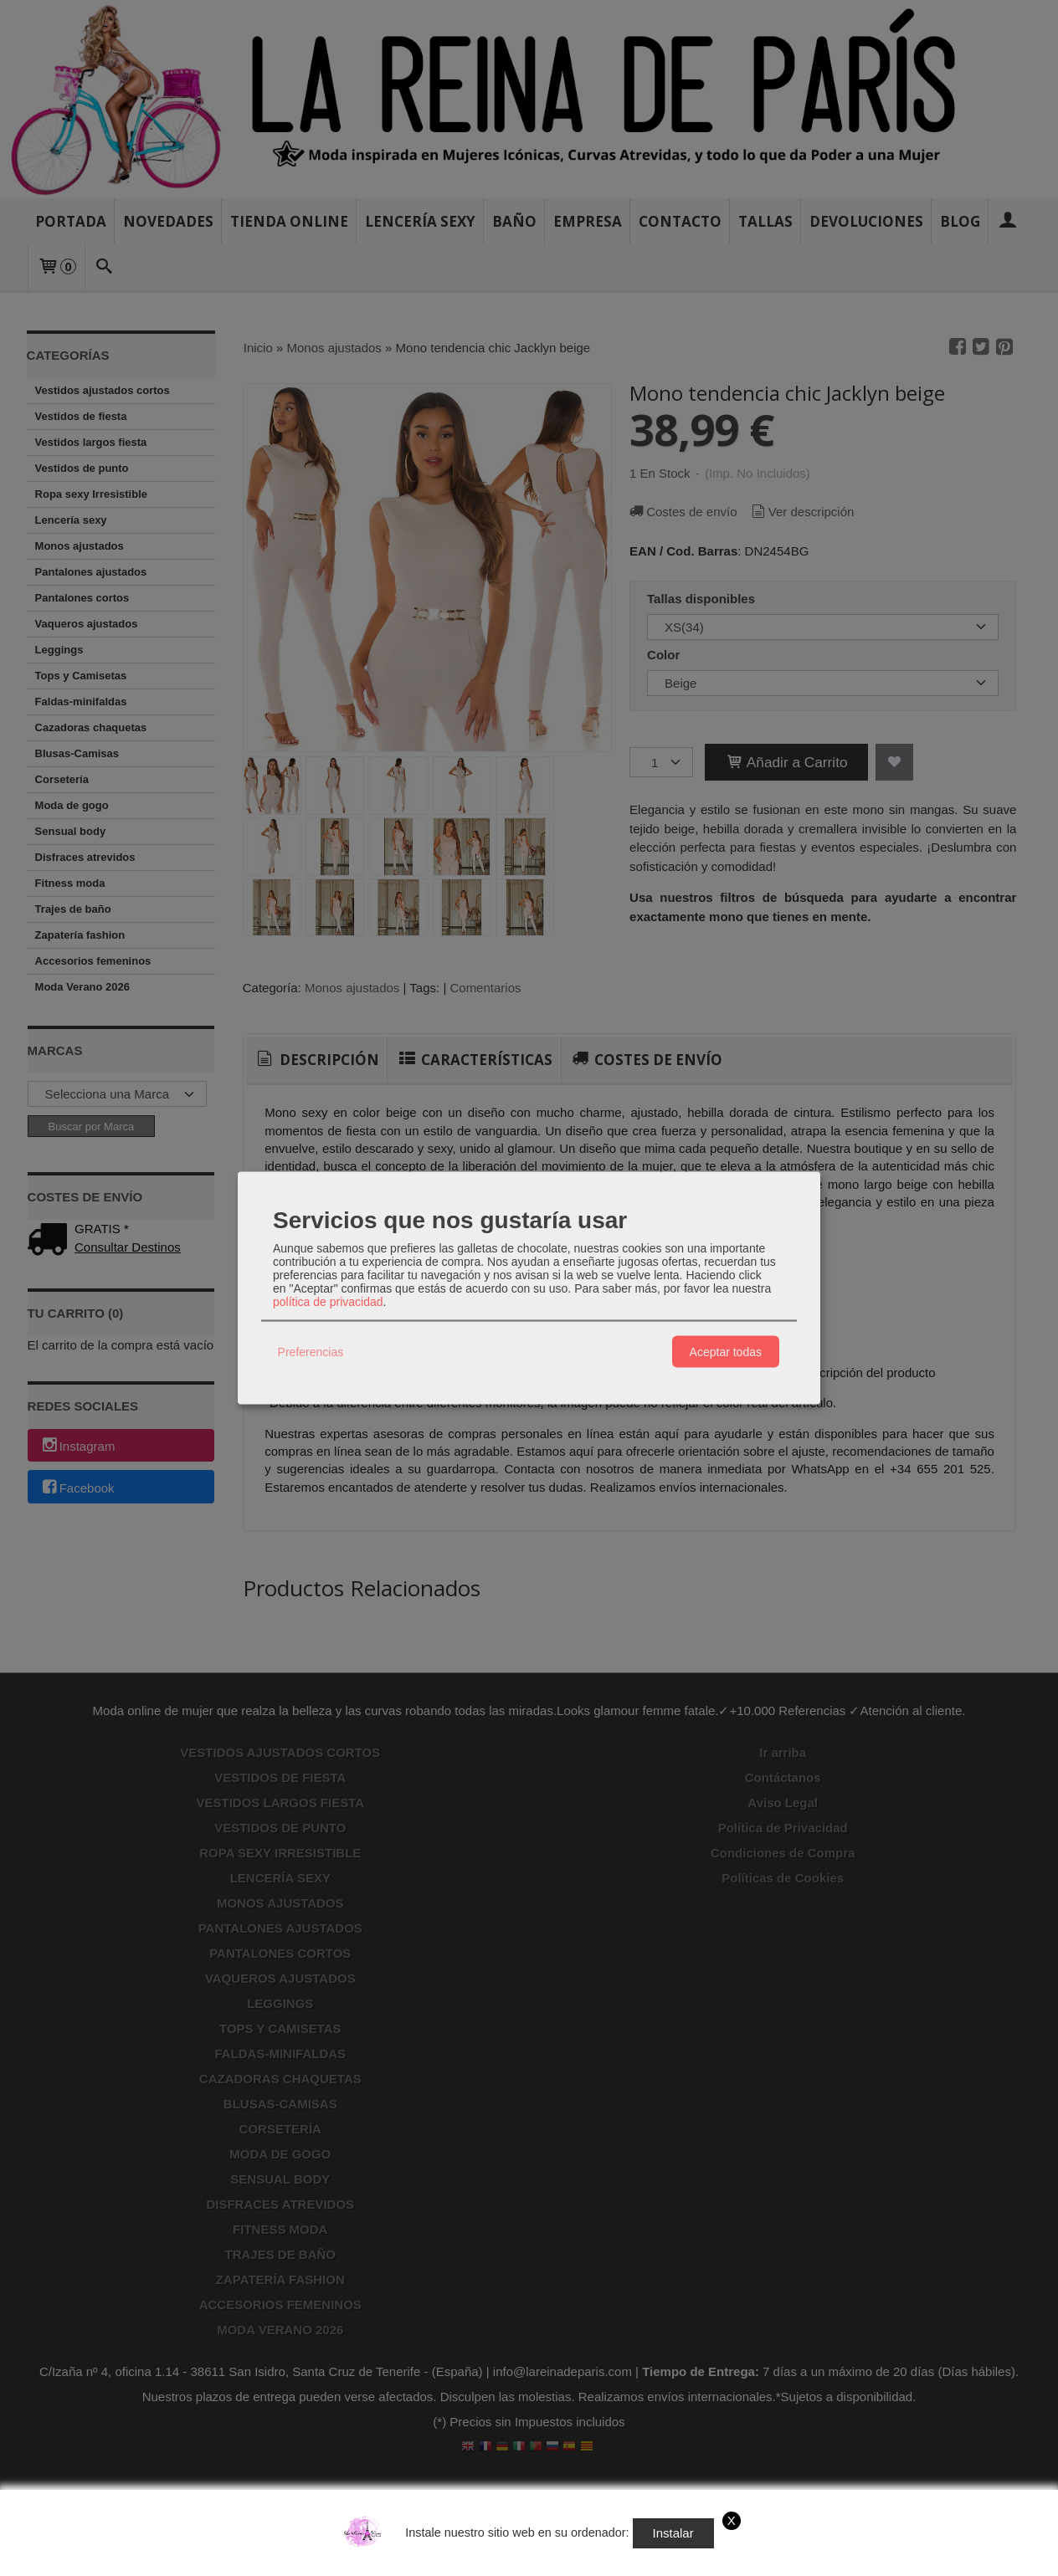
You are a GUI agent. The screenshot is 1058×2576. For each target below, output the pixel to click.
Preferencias (311, 1351)
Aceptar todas (726, 1351)
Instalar (673, 2533)
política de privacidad (328, 1301)
